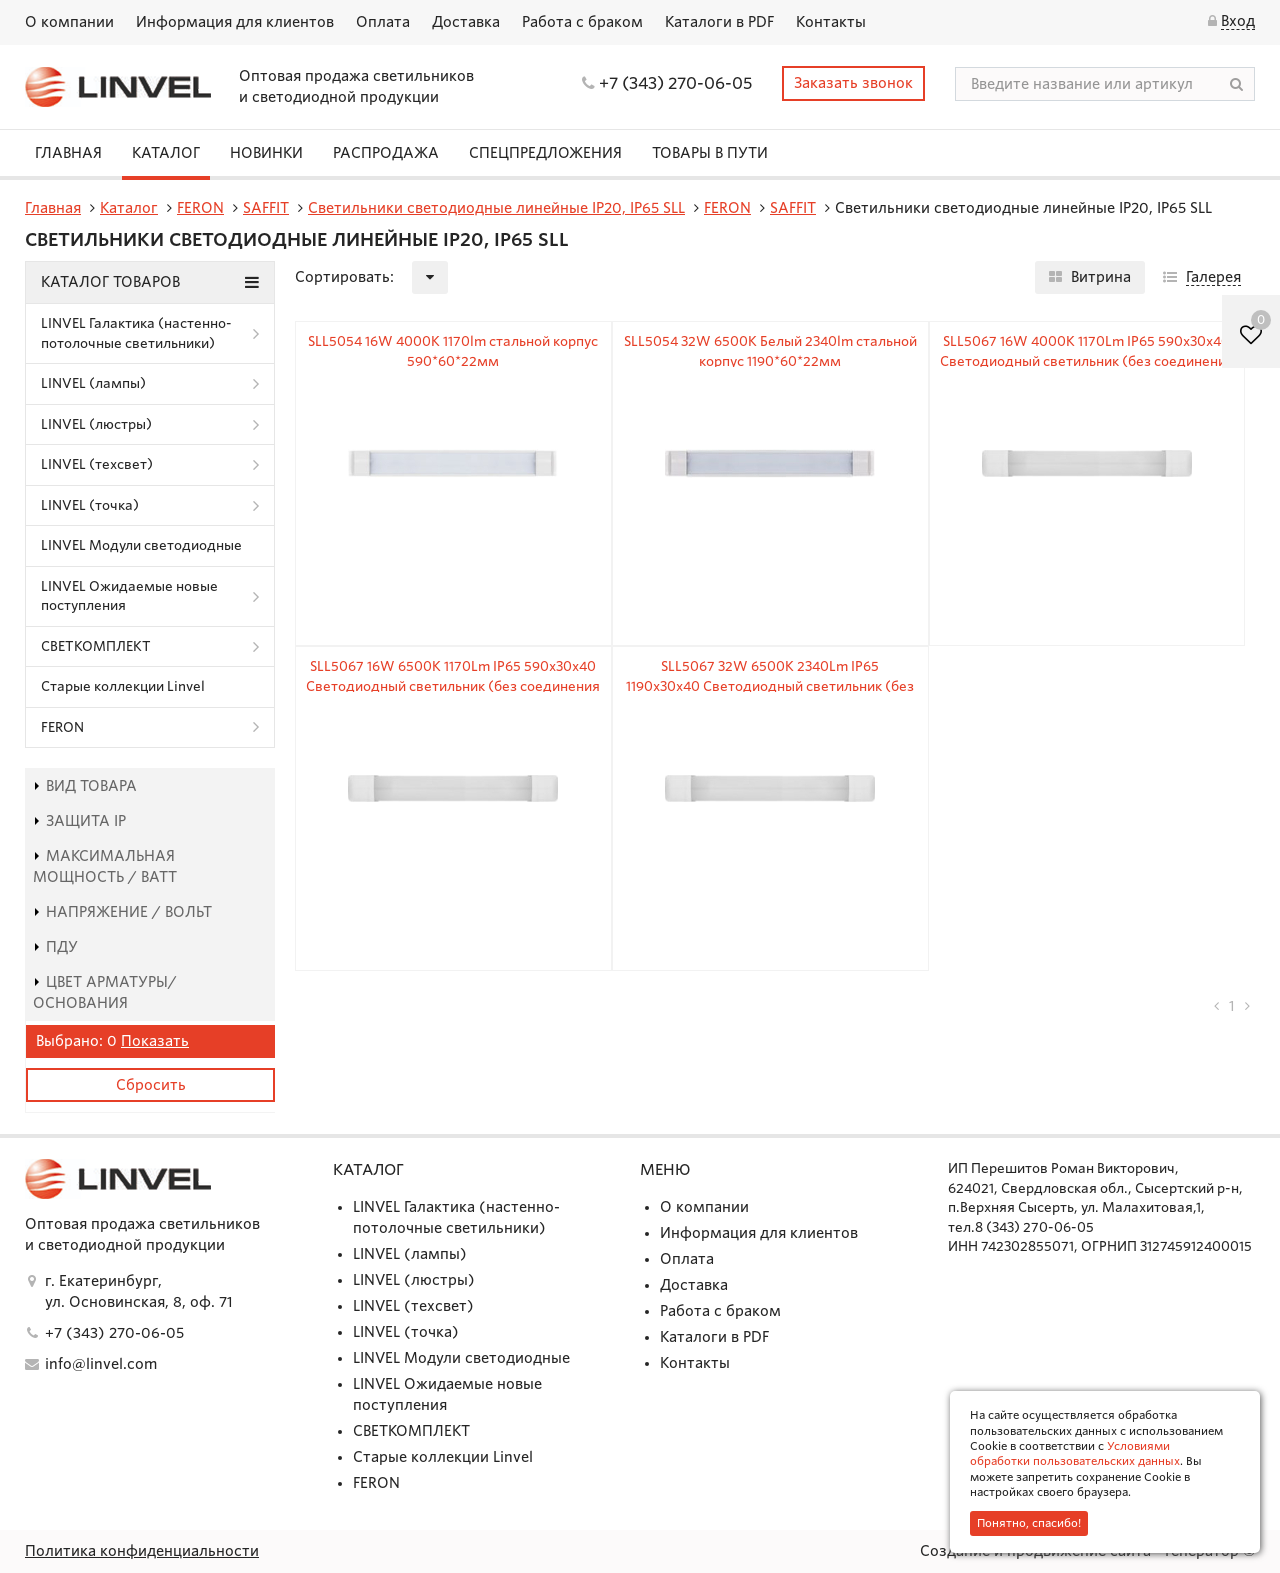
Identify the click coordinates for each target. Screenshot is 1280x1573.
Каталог (166, 153)
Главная (68, 153)
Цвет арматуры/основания (105, 992)
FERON (62, 727)
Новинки (266, 153)
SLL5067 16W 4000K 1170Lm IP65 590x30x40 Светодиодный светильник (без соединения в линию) (1087, 361)
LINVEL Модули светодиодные (141, 545)
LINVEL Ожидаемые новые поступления (129, 596)
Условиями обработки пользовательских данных (1075, 1453)
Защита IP (79, 821)
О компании (69, 22)
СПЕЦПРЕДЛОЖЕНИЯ (545, 153)
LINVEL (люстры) (96, 424)
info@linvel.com (101, 1364)
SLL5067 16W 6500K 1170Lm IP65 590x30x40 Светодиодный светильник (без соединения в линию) (453, 686)
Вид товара (85, 786)
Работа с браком (582, 22)
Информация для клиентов (235, 22)
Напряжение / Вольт (122, 912)
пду (55, 947)
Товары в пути (710, 153)
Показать (155, 1041)
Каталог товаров (150, 282)
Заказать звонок (853, 83)
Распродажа (386, 153)
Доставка (466, 22)
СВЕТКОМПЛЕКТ (96, 646)
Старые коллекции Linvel (123, 686)
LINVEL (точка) (90, 505)
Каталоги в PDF (719, 22)
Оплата (383, 22)
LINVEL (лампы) (93, 383)
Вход (1238, 21)
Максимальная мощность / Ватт (105, 866)
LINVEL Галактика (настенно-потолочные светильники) (136, 333)
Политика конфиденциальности (142, 1551)
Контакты (831, 22)
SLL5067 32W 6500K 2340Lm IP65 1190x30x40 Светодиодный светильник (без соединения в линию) (770, 686)
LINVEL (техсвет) (97, 464)
